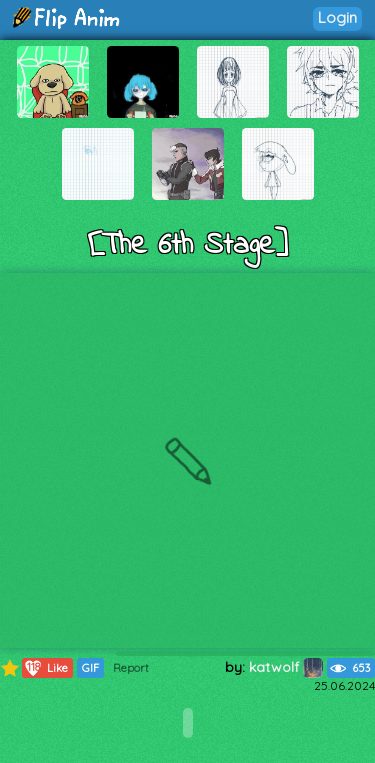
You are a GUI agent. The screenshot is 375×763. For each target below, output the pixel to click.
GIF (90, 668)
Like (45, 668)
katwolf (286, 667)
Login (337, 17)
